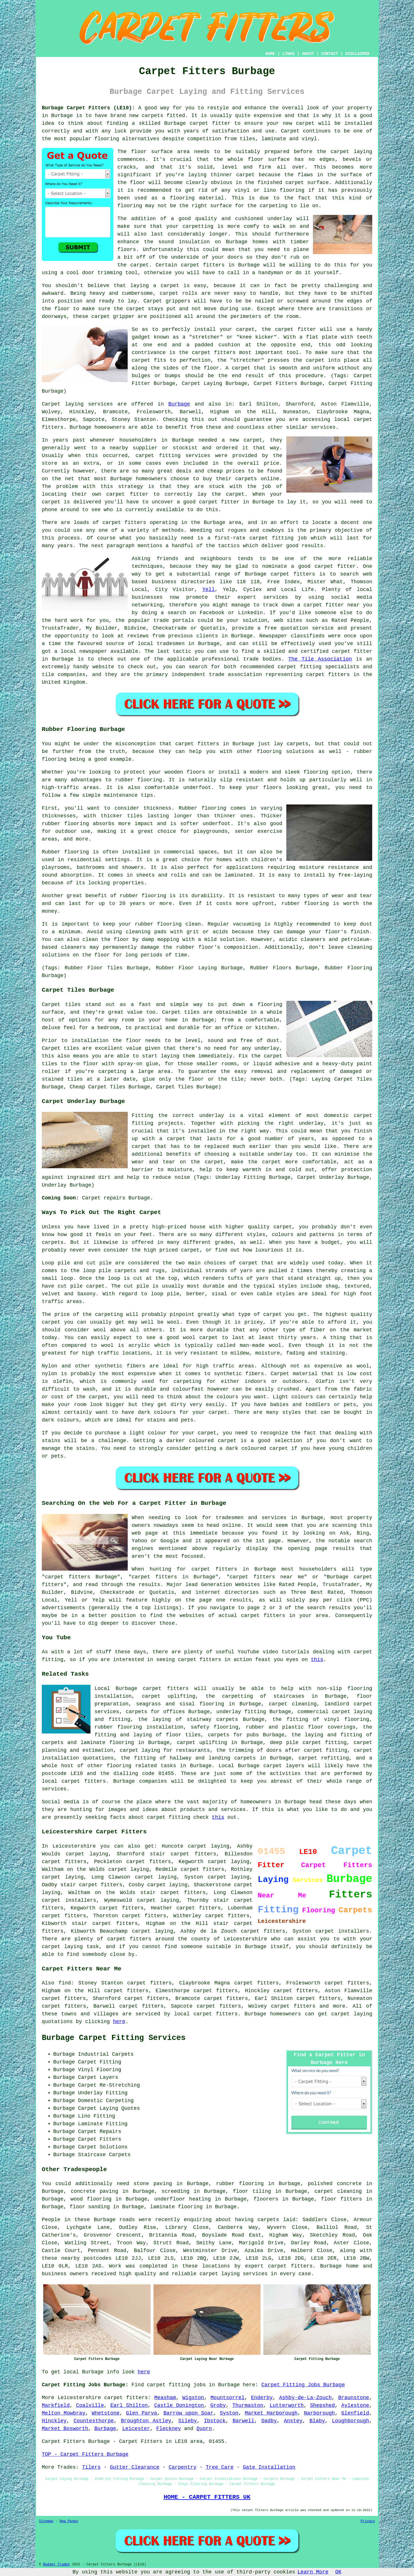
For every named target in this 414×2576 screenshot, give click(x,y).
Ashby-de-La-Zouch (305, 2398)
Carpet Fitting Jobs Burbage (303, 2385)
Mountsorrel (227, 2398)
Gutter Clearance (134, 2467)
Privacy (368, 2521)
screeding (175, 2191)
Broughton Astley (146, 2421)
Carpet (152, 301)
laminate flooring (176, 2207)
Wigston (193, 2398)
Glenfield (355, 2413)
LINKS (288, 54)
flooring (292, 190)
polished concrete (335, 2183)
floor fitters (341, 2199)
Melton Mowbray (63, 2413)
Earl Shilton (129, 2405)
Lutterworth (287, 2405)
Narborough (319, 2413)
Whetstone (105, 2413)
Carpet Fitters (63, 2441)
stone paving (152, 2183)
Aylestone (355, 2405)
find (64, 1983)
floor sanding (90, 2207)
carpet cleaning (338, 2191)
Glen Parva (141, 2413)
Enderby (262, 2398)
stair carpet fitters (173, 1892)
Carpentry (182, 2467)
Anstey (293, 2421)
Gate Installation (269, 2467)
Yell (208, 589)
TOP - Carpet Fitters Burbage (85, 2454)
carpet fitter (210, 123)
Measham (165, 2398)
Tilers (91, 2467)
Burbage (179, 404)
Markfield (56, 2405)
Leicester (136, 2428)
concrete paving (94, 2191)
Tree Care (220, 2467)
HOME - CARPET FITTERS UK (206, 2497)
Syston (229, 2413)
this (317, 1659)
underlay (279, 219)
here (119, 2022)
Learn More (312, 2572)
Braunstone (353, 2398)
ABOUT (308, 54)
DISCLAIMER (357, 54)
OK (338, 2572)
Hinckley (54, 2421)
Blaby (317, 2421)
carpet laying (156, 1877)
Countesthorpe (94, 2421)
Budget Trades (56, 2565)
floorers (266, 2199)
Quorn (204, 2428)
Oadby (269, 2421)
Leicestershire (79, 2398)
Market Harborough (271, 2413)
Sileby (187, 2421)
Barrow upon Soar (188, 2413)
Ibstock (215, 2421)
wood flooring (90, 2199)
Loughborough (350, 2421)
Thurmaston (247, 2405)
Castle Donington (179, 2405)
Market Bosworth (65, 2428)
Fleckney (168, 2428)
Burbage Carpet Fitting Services (114, 2038)
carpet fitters (203, 265)
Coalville (90, 2405)
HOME (270, 54)
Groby (218, 2405)
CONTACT (329, 54)
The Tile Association (320, 659)
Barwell (243, 2421)
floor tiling (252, 2191)
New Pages (69, 2521)
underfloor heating (182, 2199)
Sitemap (46, 2521)
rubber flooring (240, 2183)
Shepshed (322, 2405)
